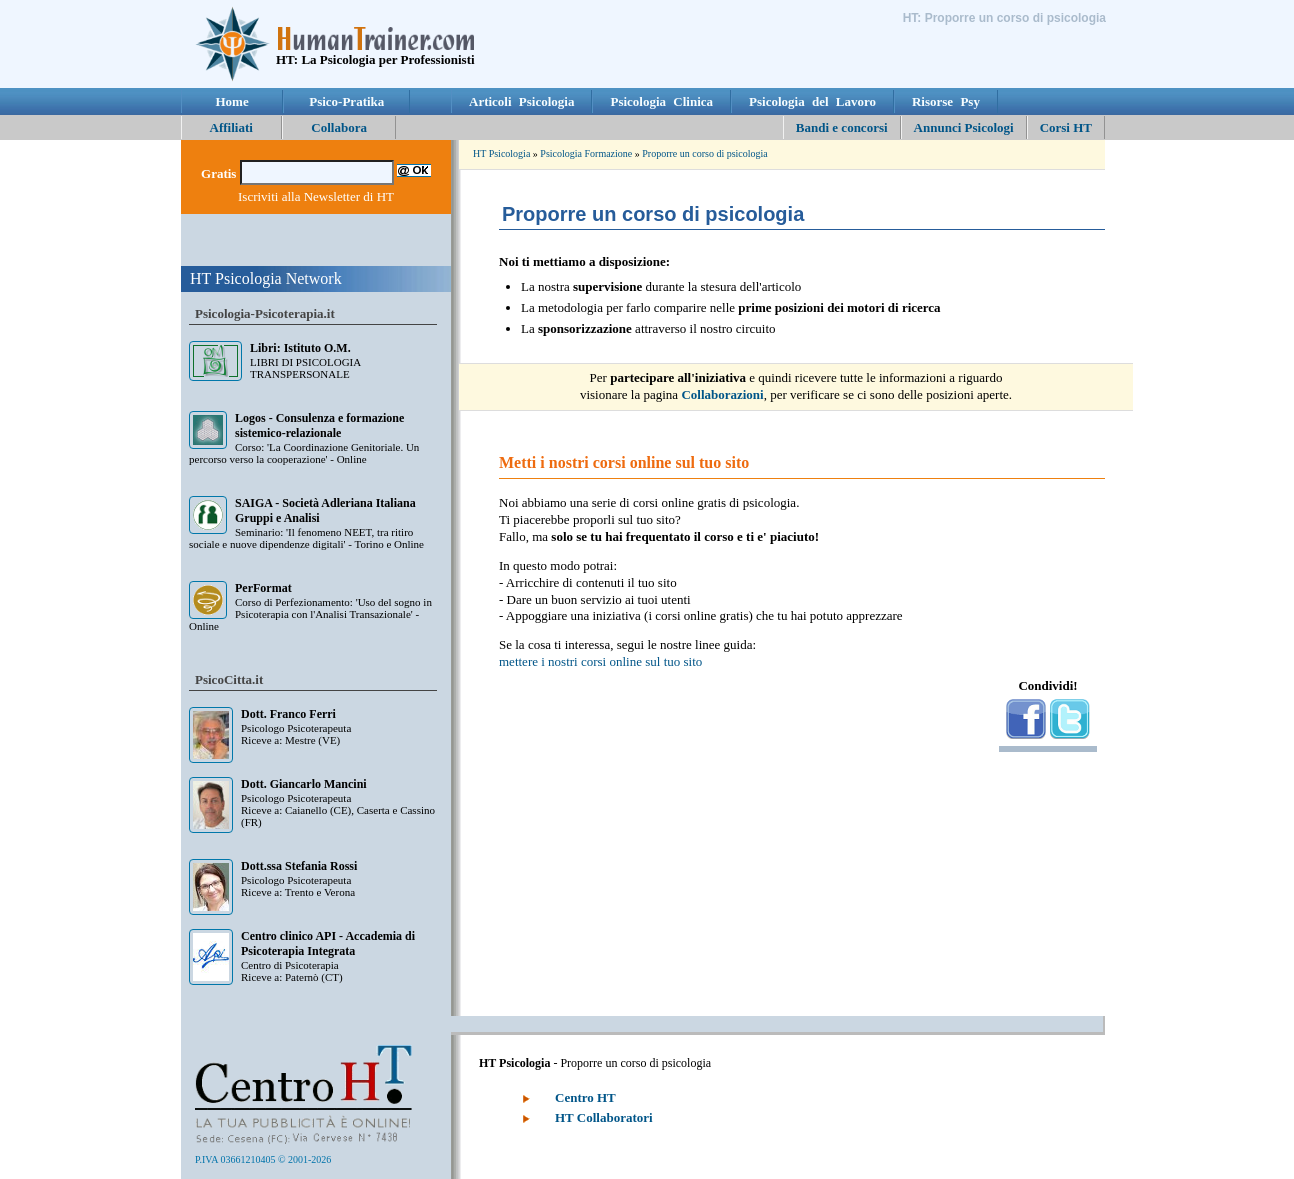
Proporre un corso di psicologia (705, 153)
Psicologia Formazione (586, 153)
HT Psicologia (501, 153)
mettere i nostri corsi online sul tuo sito (600, 661)
